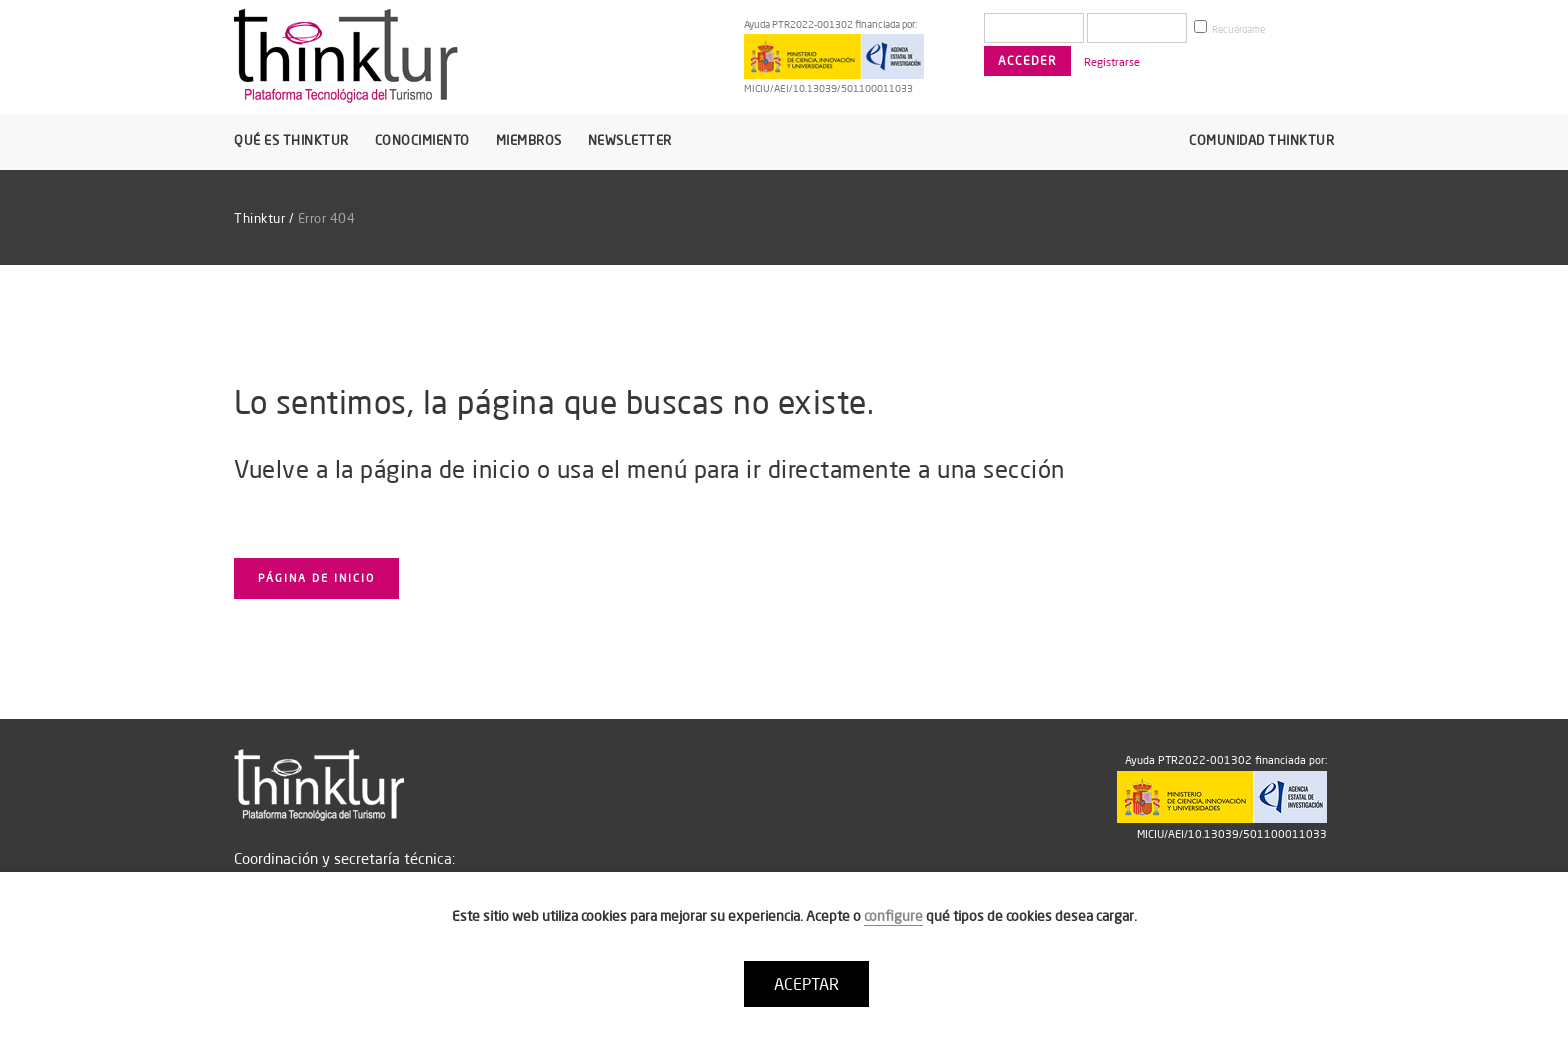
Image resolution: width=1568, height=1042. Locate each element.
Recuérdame (1229, 28)
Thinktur (259, 218)
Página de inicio (316, 578)
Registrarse (1112, 62)
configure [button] (893, 916)
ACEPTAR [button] (806, 984)
